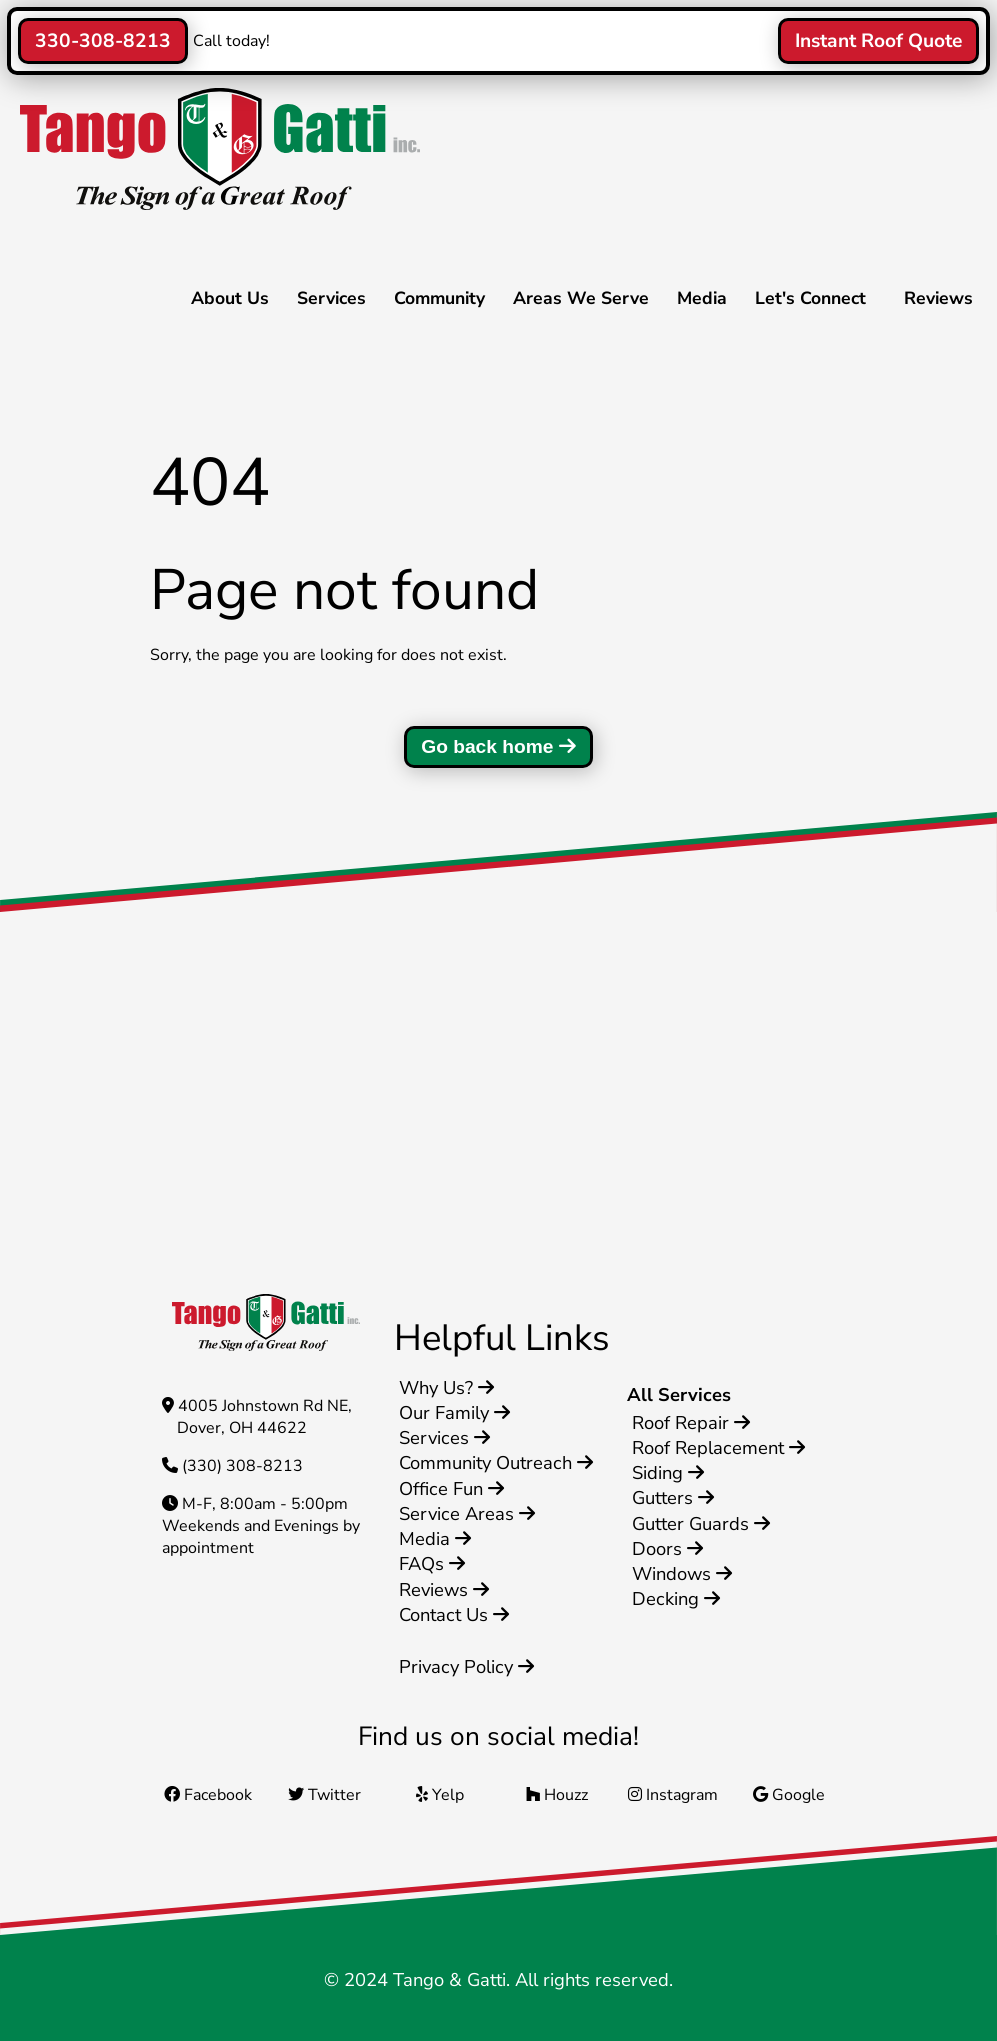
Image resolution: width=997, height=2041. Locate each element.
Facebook (208, 1795)
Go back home (498, 746)
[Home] (215, 205)
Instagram (673, 1795)
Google (789, 1795)
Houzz (557, 1795)
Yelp (440, 1795)
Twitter (324, 1795)
